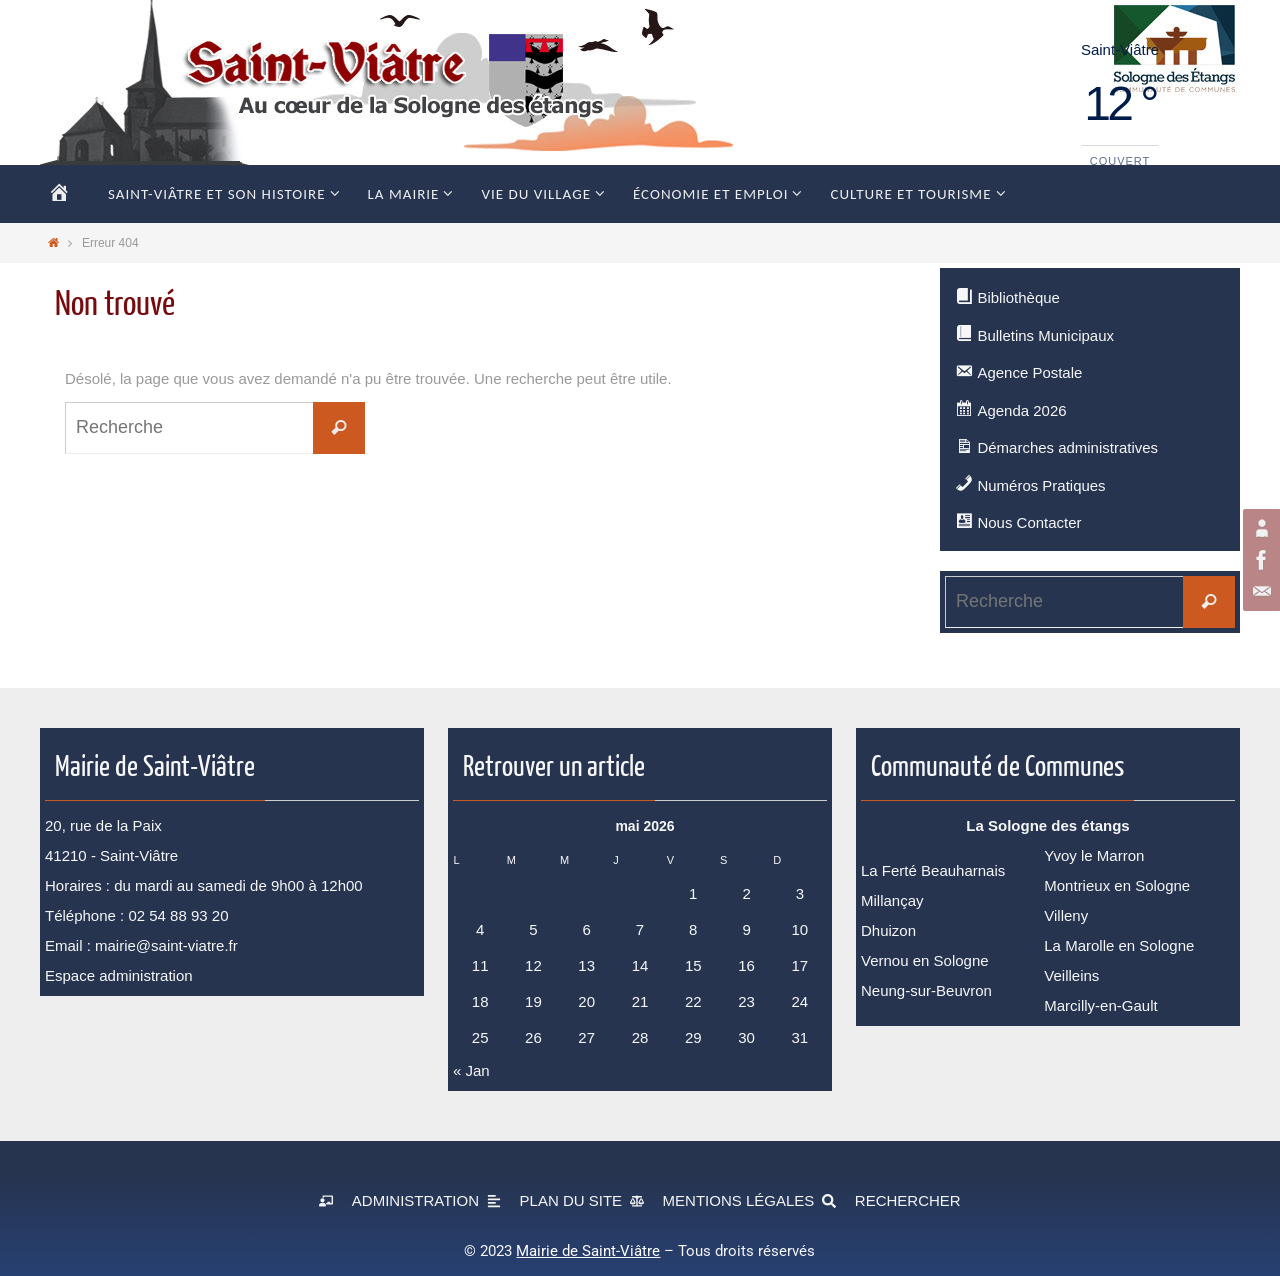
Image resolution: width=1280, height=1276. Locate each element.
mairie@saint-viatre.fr (166, 945)
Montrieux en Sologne (1117, 885)
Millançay (892, 900)
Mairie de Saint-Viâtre (588, 1251)
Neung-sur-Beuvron (926, 990)
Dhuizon (888, 930)
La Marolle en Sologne (1119, 945)
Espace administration (119, 975)
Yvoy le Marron (1094, 855)
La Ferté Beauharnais (933, 870)
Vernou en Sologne (925, 960)
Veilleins (1071, 975)
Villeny (1066, 915)
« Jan (471, 1070)
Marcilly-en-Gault (1100, 1005)
